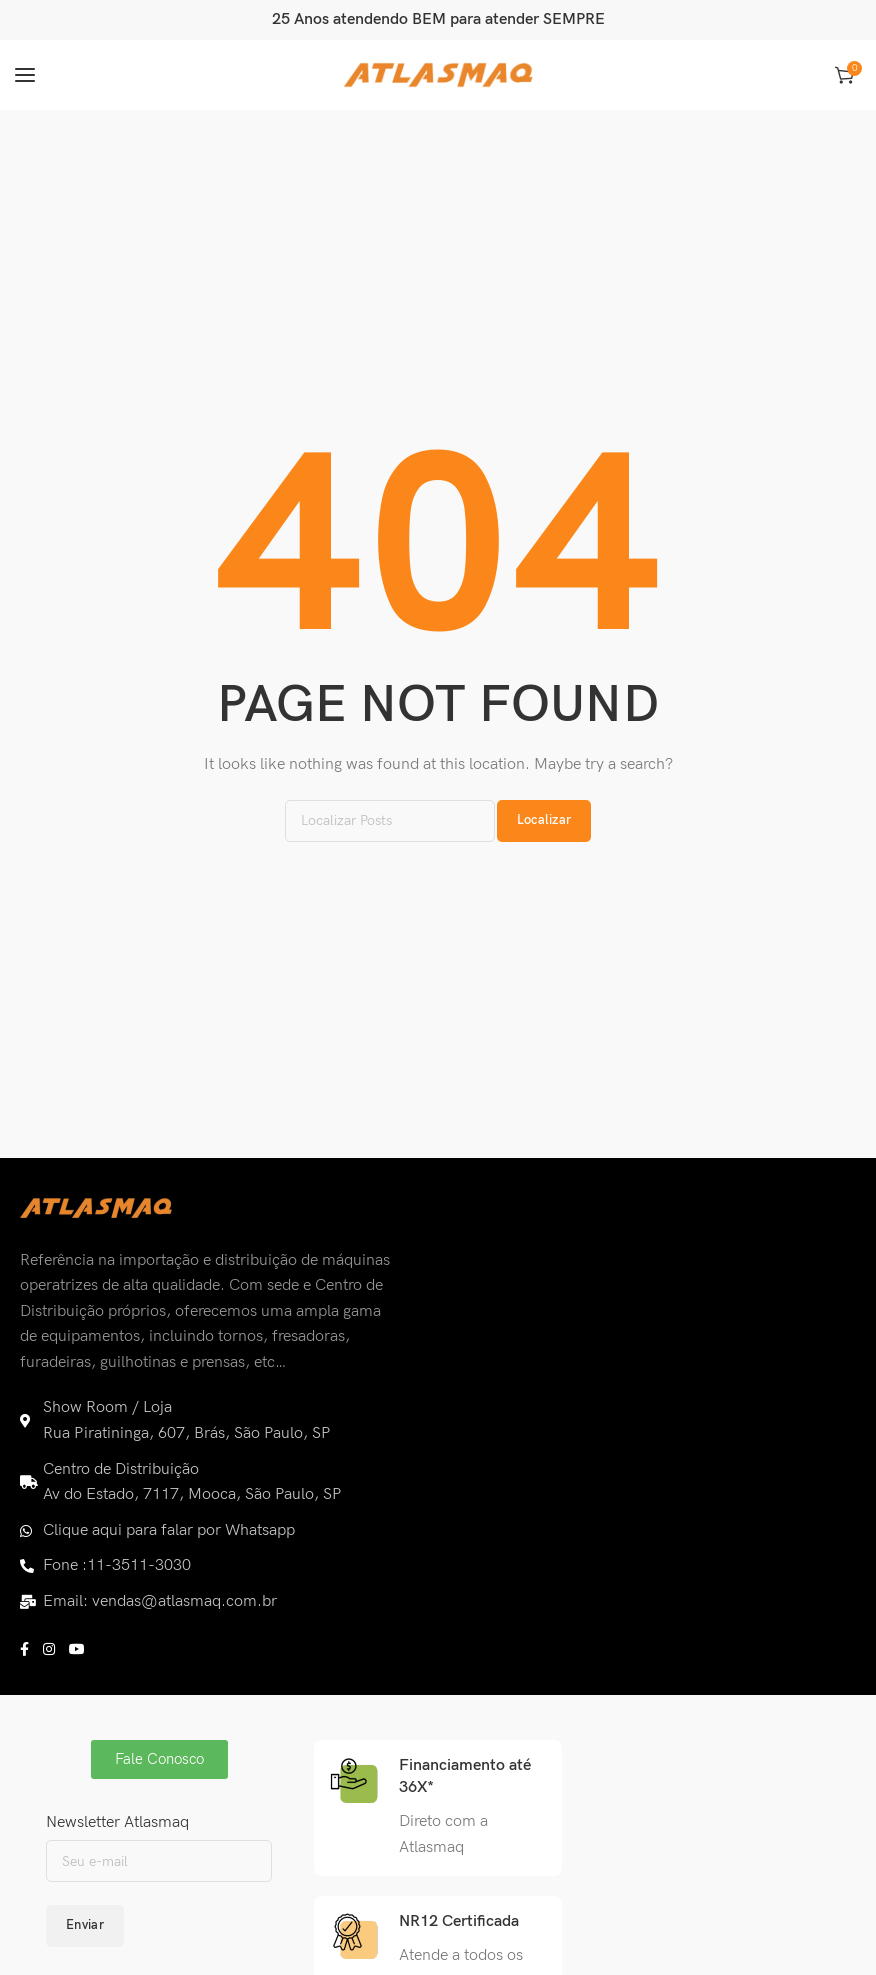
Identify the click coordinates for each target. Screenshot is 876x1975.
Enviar (85, 1925)
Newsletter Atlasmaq (117, 1822)
